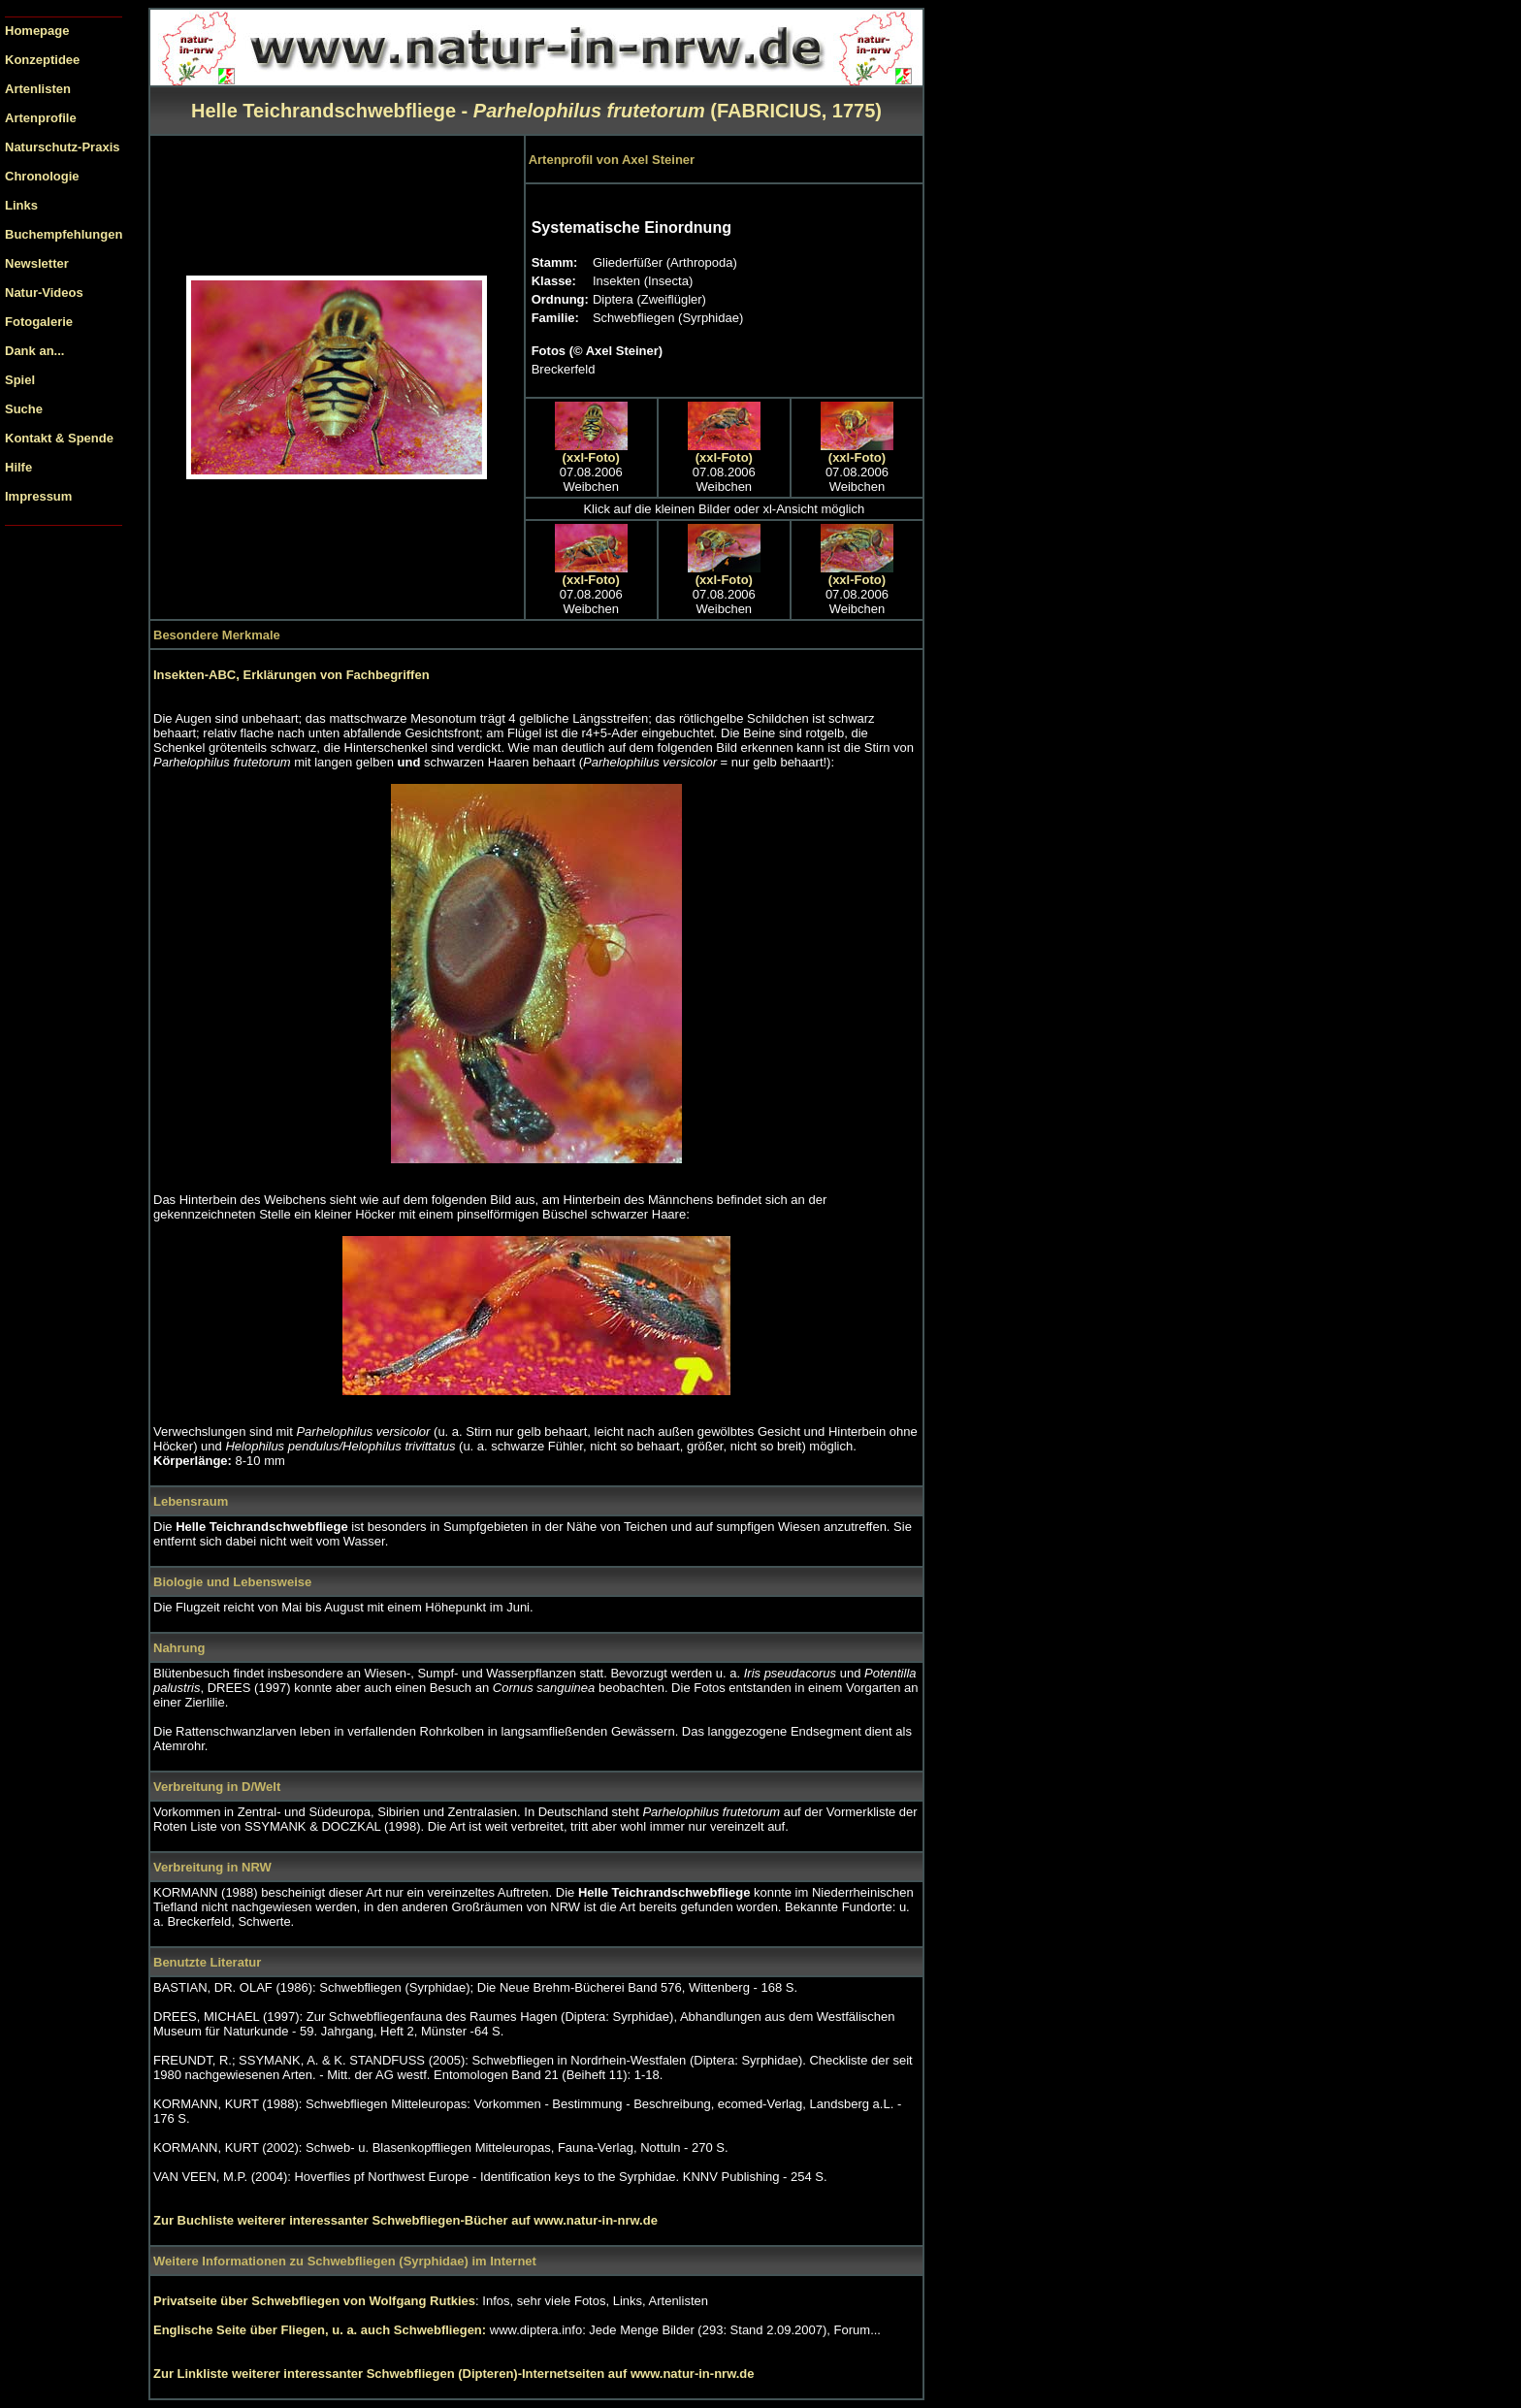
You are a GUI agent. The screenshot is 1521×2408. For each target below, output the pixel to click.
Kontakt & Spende (59, 438)
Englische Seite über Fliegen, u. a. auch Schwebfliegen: (321, 2330)
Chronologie (42, 176)
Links (21, 205)
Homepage (37, 30)
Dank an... (34, 350)
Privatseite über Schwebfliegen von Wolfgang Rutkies (314, 2301)
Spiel (20, 380)
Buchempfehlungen (63, 234)
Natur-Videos (44, 292)
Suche (24, 409)
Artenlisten (38, 88)
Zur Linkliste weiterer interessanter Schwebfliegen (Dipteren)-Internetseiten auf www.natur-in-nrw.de (454, 2373)
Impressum (38, 496)
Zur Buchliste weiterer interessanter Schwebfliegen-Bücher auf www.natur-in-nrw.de (405, 2220)
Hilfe (18, 467)
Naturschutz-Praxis (62, 147)
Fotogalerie (39, 321)
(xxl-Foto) (591, 457)
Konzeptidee (42, 59)
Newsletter (37, 263)
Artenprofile (41, 118)
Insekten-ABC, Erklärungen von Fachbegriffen (291, 674)
